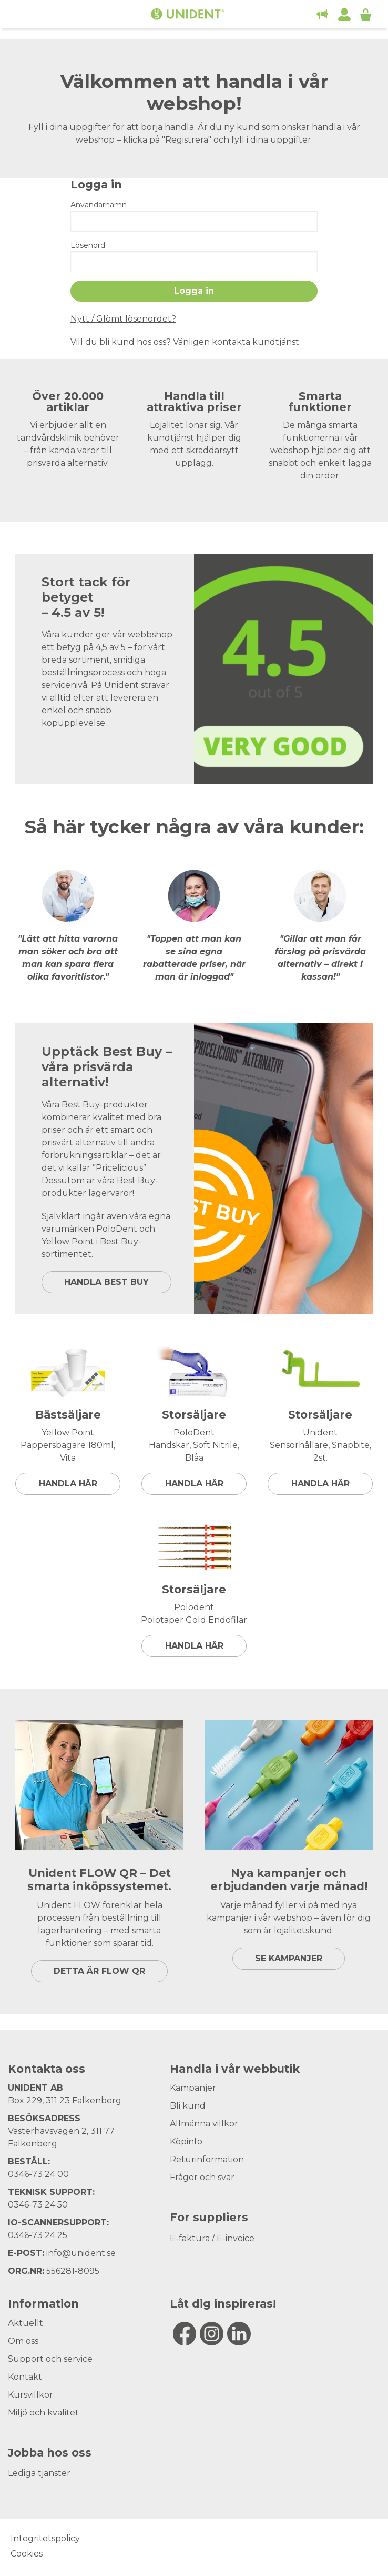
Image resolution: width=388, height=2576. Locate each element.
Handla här (68, 1484)
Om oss (23, 2341)
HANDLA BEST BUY (106, 1282)
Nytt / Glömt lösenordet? (123, 319)
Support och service (50, 2359)
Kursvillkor (30, 2395)
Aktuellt (25, 2323)
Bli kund (188, 2106)
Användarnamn (98, 204)
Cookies (27, 2554)
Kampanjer (193, 2088)
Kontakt (25, 2377)
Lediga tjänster (39, 2473)
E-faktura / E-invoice (212, 2238)
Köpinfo (186, 2141)
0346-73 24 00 (38, 2174)
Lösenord (87, 245)
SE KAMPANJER (288, 1958)
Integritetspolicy (45, 2538)
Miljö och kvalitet (43, 2413)
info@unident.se (81, 2253)
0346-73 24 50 (38, 2205)
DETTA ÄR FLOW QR (99, 1971)
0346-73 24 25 (37, 2235)
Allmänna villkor (204, 2124)
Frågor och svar (202, 2177)
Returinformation (207, 2159)
